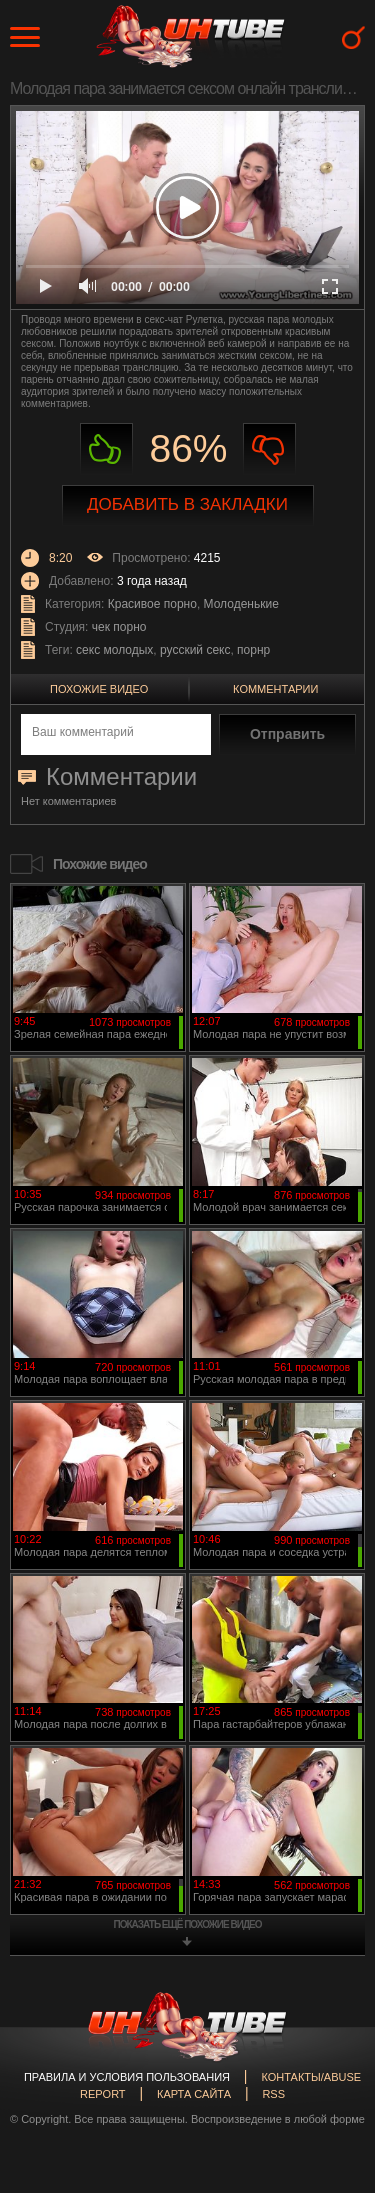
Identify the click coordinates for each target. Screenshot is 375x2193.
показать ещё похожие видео (188, 1924)
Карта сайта (194, 2094)
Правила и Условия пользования (127, 2077)
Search (353, 37)
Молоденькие (241, 604)
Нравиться (106, 449)
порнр (253, 650)
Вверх (330, 2059)
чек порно (119, 627)
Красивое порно (152, 604)
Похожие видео (99, 689)
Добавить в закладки (187, 504)
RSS (273, 2094)
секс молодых (114, 650)
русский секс (195, 650)
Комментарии (275, 689)
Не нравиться (269, 449)
